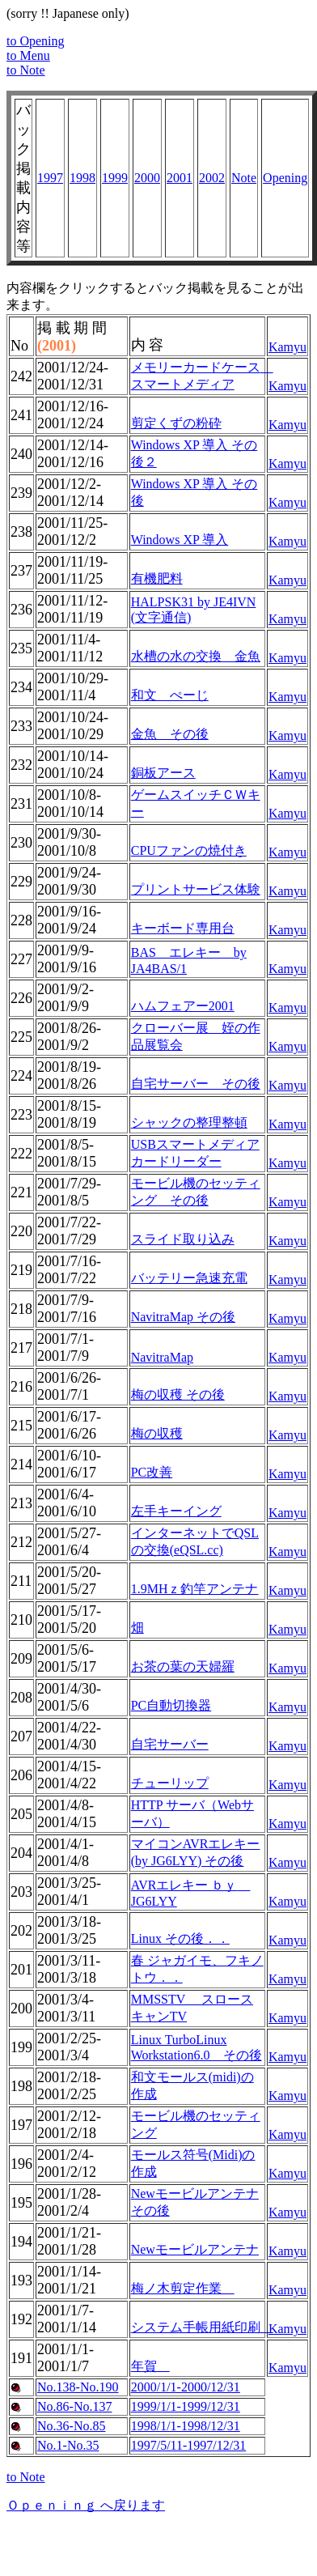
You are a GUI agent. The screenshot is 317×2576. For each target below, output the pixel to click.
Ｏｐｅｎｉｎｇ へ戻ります (85, 2505)
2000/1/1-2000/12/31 (185, 2387)
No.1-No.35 (68, 2445)
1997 (50, 178)
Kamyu (287, 347)
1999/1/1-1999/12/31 (185, 2406)
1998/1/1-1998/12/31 (185, 2426)
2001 (179, 178)
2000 (147, 178)
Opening (285, 178)
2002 (212, 178)
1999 (115, 178)
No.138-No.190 (77, 2387)
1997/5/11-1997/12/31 (189, 2445)
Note (243, 178)
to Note (25, 70)
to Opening (35, 41)
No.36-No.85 (71, 2426)
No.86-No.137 (74, 2406)
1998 (82, 178)
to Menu (28, 55)
